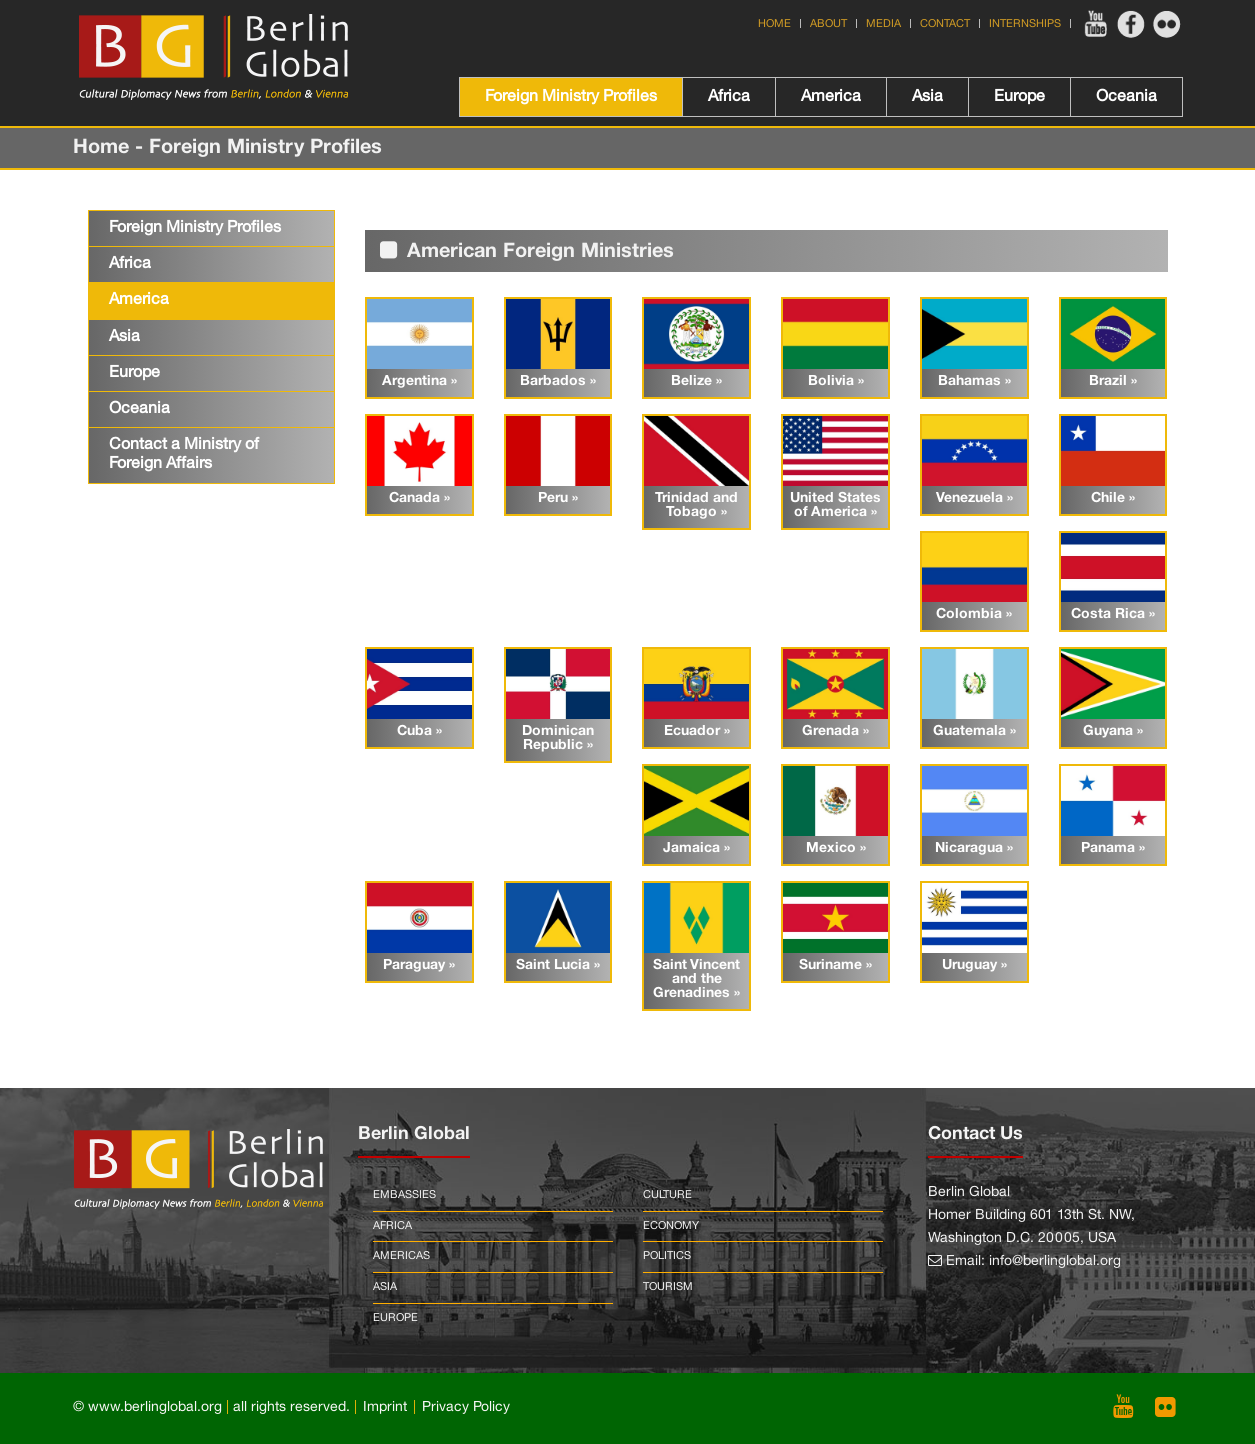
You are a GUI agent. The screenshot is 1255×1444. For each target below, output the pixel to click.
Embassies (404, 1195)
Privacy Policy (466, 1407)
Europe (1019, 97)
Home (774, 24)
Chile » (1113, 498)
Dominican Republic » (558, 738)
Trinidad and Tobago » (696, 505)
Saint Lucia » (558, 965)
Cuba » (419, 731)
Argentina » (419, 381)
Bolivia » (836, 381)
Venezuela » (974, 498)
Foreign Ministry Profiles (571, 97)
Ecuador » (697, 731)
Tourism (668, 1287)
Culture (667, 1195)
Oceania (1126, 97)
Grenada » (835, 731)
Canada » (419, 498)
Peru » (558, 498)
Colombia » (974, 614)
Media (883, 24)
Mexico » (836, 848)
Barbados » (558, 381)
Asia (927, 97)
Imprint (385, 1407)
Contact (945, 24)
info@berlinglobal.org (1055, 1261)
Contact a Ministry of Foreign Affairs (184, 454)
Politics (667, 1256)
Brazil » (1113, 381)
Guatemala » (974, 731)
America (831, 97)
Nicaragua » (974, 848)
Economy (671, 1226)
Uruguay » (974, 965)
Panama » (1113, 848)
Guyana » (1113, 731)
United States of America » (835, 505)
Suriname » (835, 965)
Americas (401, 1256)
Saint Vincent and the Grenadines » (696, 979)
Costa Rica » (1113, 614)
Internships (1025, 24)
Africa (729, 97)
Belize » (696, 381)
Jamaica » (696, 848)
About (828, 24)
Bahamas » (974, 381)
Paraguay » (419, 965)
